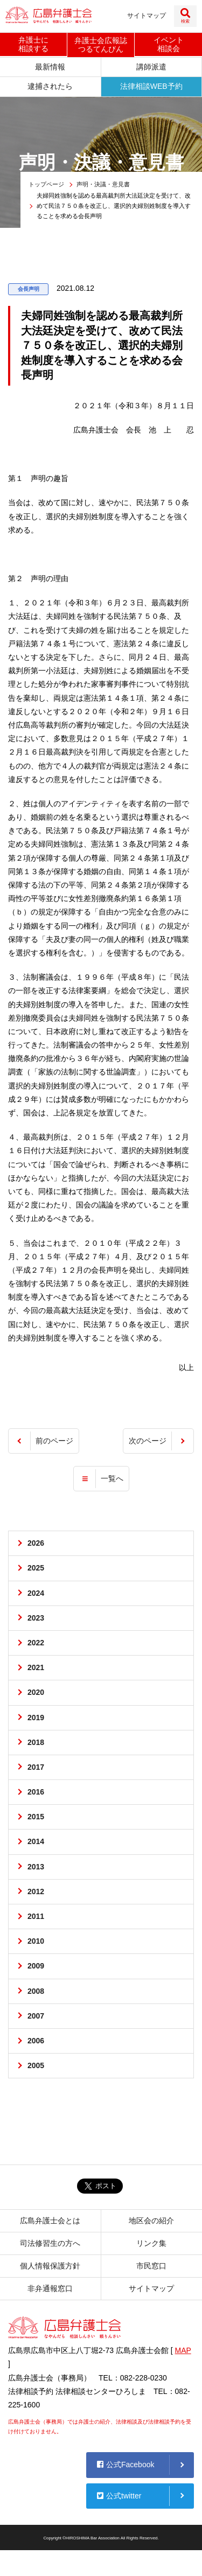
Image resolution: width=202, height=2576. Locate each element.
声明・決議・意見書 (103, 184)
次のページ (147, 1440)
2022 (35, 1642)
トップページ (46, 184)
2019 (35, 1717)
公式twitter (119, 2495)
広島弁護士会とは (50, 2220)
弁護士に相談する (33, 44)
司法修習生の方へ (50, 2243)
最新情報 (50, 66)
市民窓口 (151, 2265)
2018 (35, 1742)
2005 (35, 2065)
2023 (35, 1618)
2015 (35, 1816)
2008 (35, 1991)
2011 (35, 1916)
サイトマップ (146, 15)
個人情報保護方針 (50, 2265)
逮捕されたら (50, 86)
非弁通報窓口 (50, 2288)
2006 (35, 2040)
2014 (35, 1841)
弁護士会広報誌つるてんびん (100, 45)
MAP (183, 2350)
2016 (35, 1792)
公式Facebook (125, 2464)
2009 (35, 1965)
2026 (35, 1543)
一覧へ (112, 1478)
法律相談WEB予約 (151, 86)
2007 (35, 2016)
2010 (35, 1941)
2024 (35, 1593)
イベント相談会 (169, 44)
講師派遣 (151, 66)
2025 (35, 1567)
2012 (35, 1891)
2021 (35, 1667)
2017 (35, 1767)
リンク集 (151, 2243)
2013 (35, 1866)
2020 (35, 1692)
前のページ (54, 1440)
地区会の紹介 (151, 2220)
